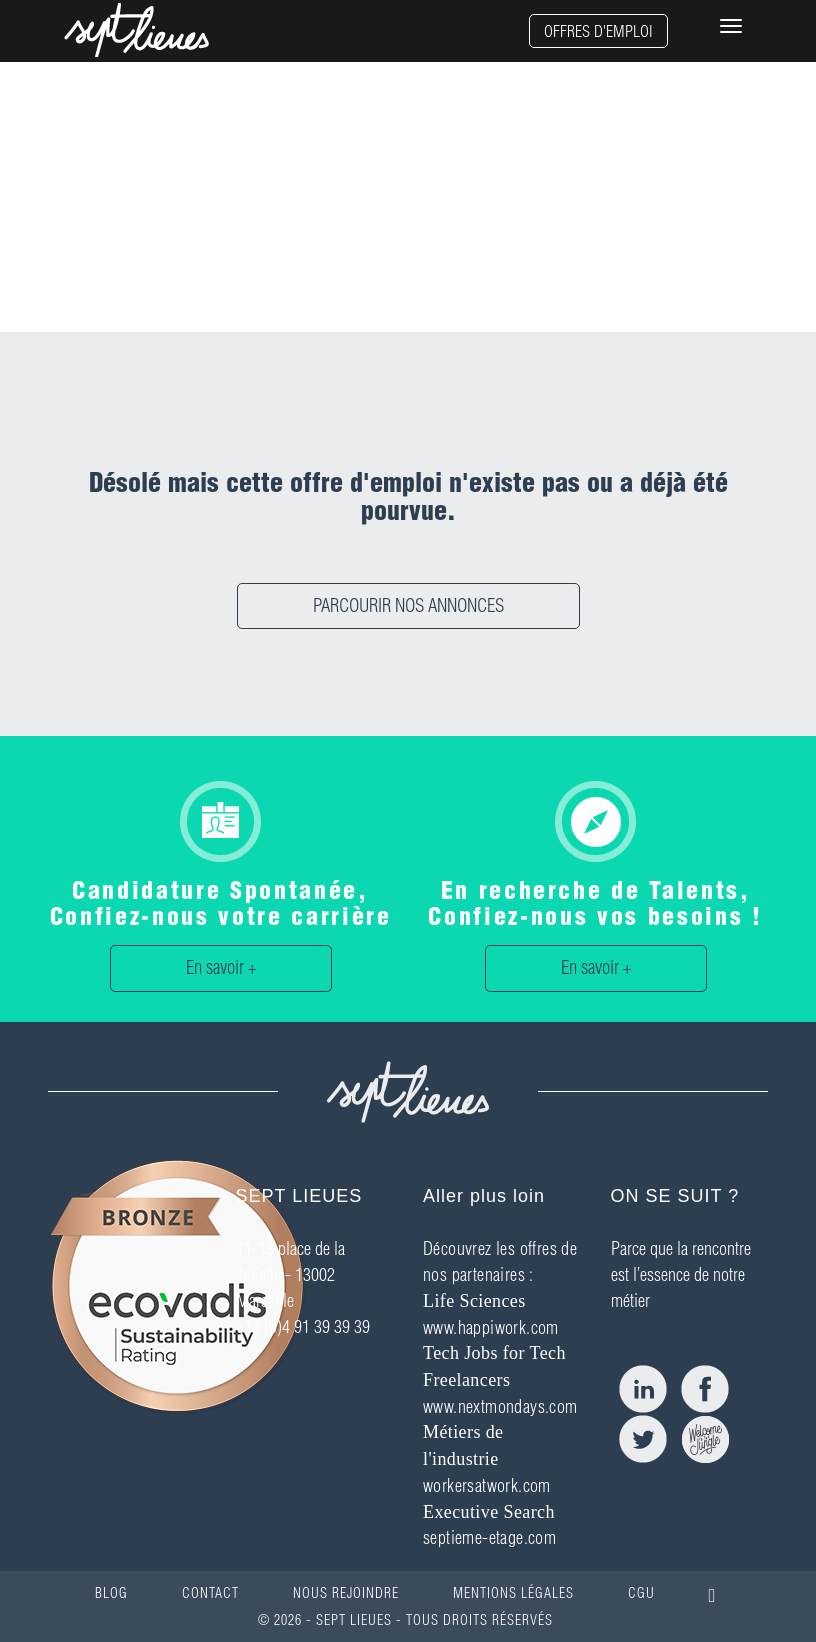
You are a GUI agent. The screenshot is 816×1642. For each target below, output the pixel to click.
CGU (641, 1593)
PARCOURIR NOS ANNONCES (408, 605)
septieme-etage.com (489, 1537)
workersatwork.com (487, 1485)
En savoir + (221, 967)
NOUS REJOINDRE (346, 1593)
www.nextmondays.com (500, 1406)
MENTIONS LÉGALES (513, 1593)
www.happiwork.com (491, 1327)
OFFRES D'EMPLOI (598, 31)
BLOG (111, 1593)
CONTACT (210, 1593)
